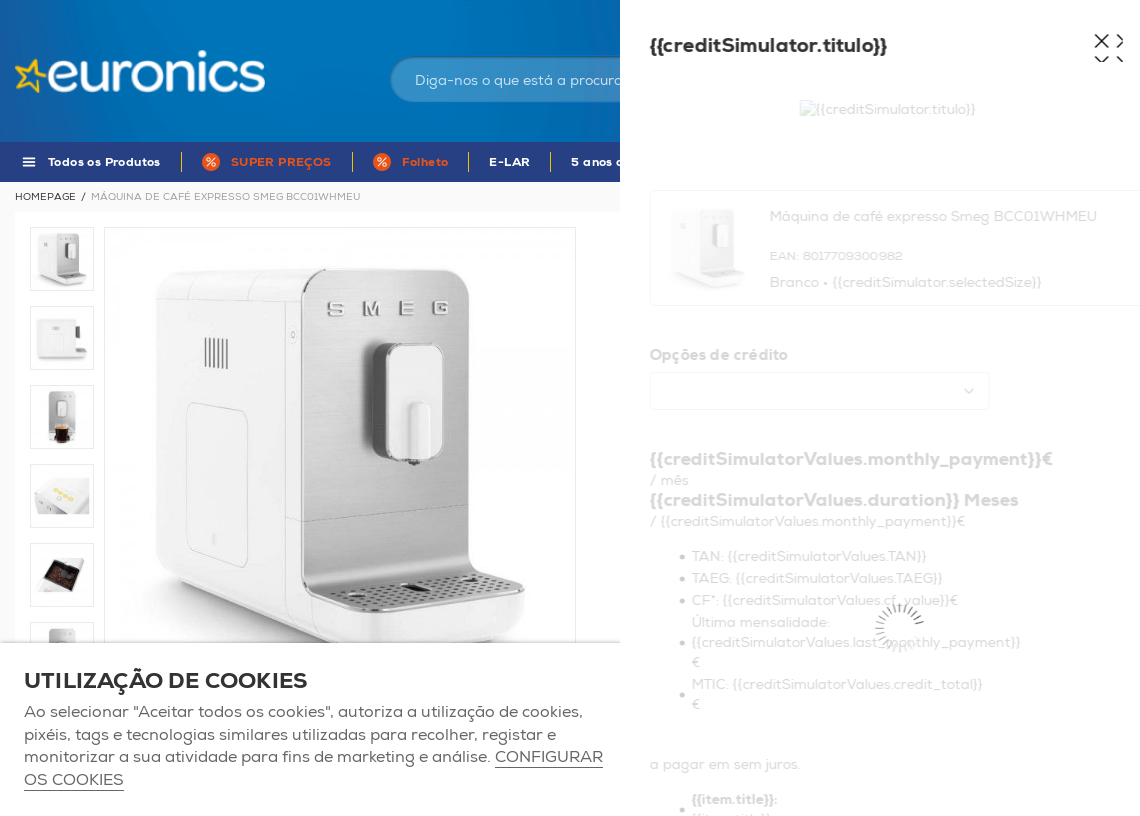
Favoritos (998, 15)
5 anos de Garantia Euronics (659, 162)
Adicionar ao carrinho (744, 604)
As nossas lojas (902, 15)
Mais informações (1031, 480)
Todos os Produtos (104, 162)
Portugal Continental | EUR (758, 15)
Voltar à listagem (1072, 197)
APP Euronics (829, 162)
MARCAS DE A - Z (967, 162)
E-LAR (509, 162)
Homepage (45, 197)
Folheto (425, 162)
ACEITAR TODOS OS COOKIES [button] (760, 729)
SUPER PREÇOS (281, 162)
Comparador (1090, 15)
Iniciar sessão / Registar (883, 64)
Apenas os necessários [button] (1004, 729)
